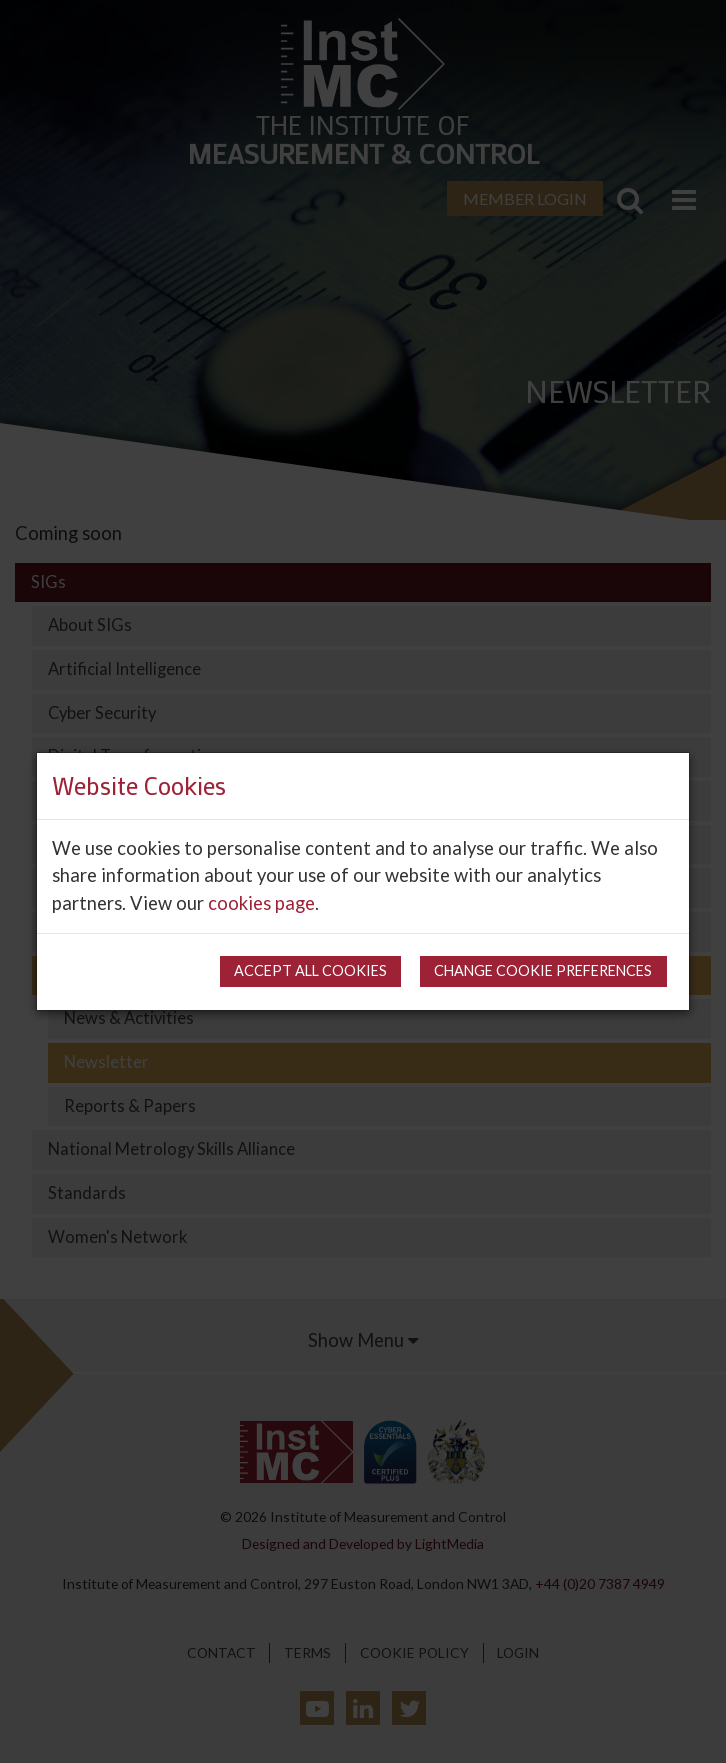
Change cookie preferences (543, 970)
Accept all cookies (310, 970)
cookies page (261, 903)
